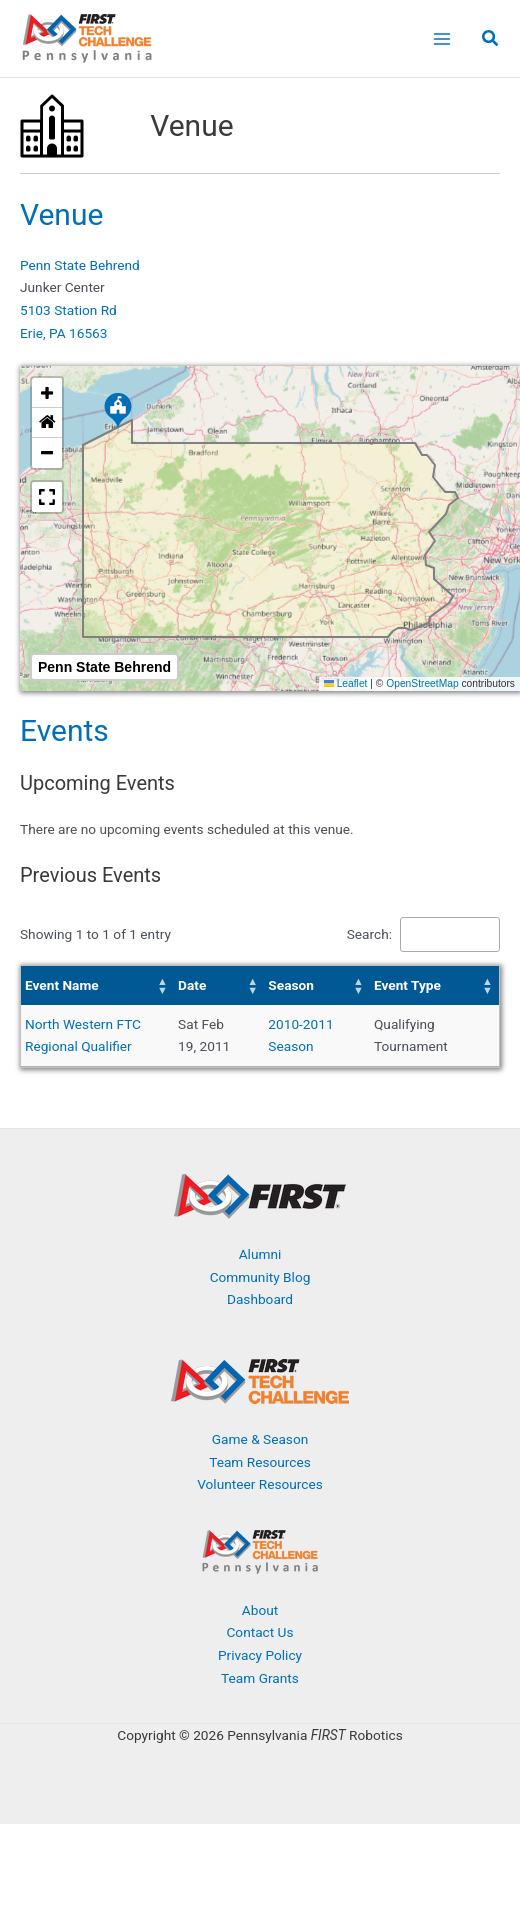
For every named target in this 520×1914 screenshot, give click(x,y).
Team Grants (260, 1678)
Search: (369, 934)
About (260, 1610)
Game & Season (260, 1439)
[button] (491, 40)
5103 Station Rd (68, 310)
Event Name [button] (62, 985)
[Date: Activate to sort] (219, 985)
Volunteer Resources (260, 1484)
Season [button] (291, 985)
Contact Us (259, 1632)
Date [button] (192, 985)
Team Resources (260, 1462)
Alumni (260, 1254)
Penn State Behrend (80, 265)
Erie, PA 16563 (64, 333)
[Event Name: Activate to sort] (97, 985)
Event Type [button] (407, 985)
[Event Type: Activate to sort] (434, 985)
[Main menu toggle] (441, 38)
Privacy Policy (260, 1655)
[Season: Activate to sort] (317, 985)
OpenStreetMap (422, 683)
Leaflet (346, 683)
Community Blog (260, 1277)
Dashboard (260, 1299)
